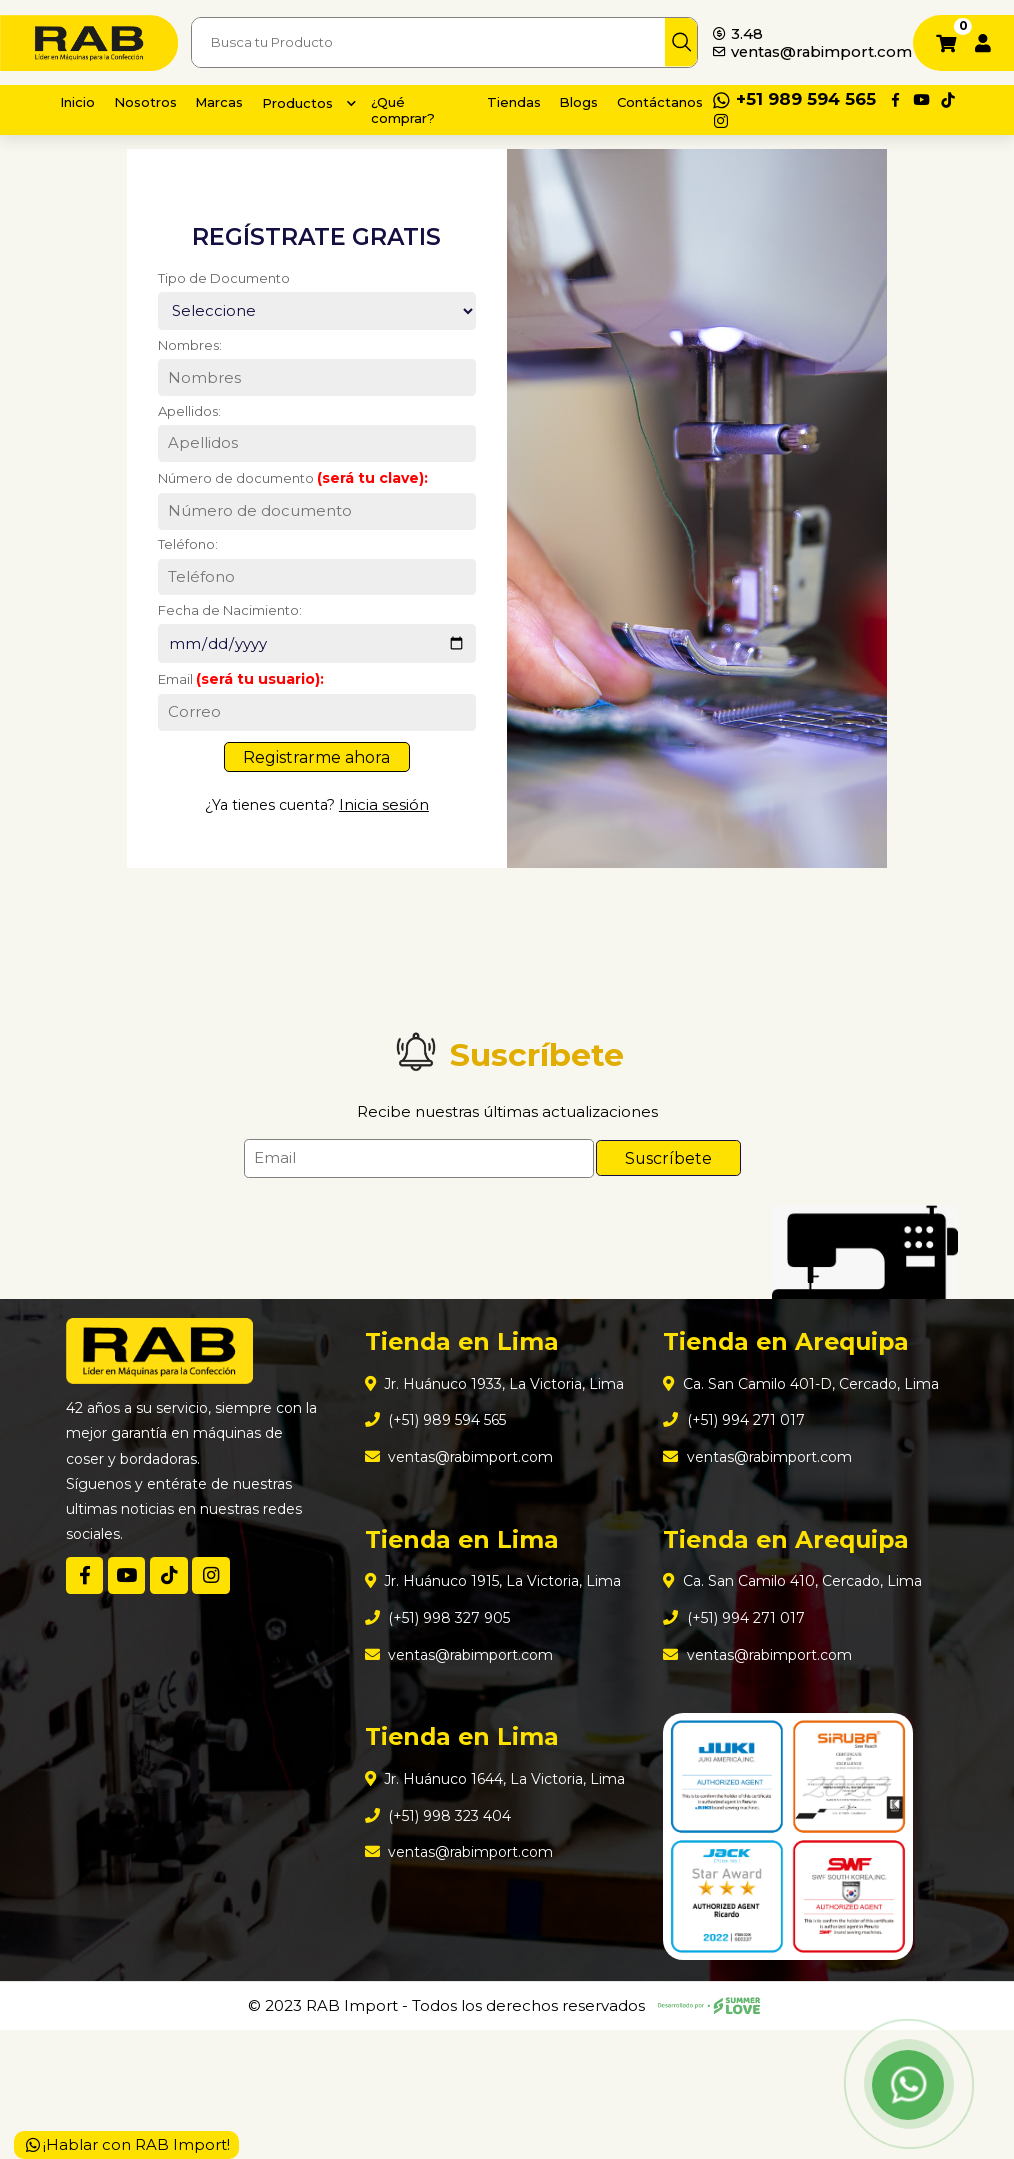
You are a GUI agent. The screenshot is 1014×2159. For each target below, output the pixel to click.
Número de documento (288, 513)
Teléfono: (178, 584)
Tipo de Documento (217, 298)
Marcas (234, 101)
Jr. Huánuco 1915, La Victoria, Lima (503, 1683)
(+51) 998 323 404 (443, 1929)
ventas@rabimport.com (809, 53)
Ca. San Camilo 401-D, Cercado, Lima (792, 1486)
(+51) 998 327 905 (443, 1722)
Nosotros (154, 101)
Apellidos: (179, 442)
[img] (686, 42)
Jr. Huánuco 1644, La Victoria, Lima (505, 1890)
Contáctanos (668, 101)
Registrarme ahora (316, 811)
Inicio (81, 101)
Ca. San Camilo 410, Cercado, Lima (803, 1702)
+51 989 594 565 (812, 99)
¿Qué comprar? (429, 110)
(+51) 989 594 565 (443, 1515)
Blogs (581, 101)
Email (232, 728)
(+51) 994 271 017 (738, 1534)
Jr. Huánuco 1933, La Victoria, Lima (504, 1476)
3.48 (739, 23)
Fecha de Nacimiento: (224, 655)
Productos (317, 102)
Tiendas (512, 101)
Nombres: (181, 371)
